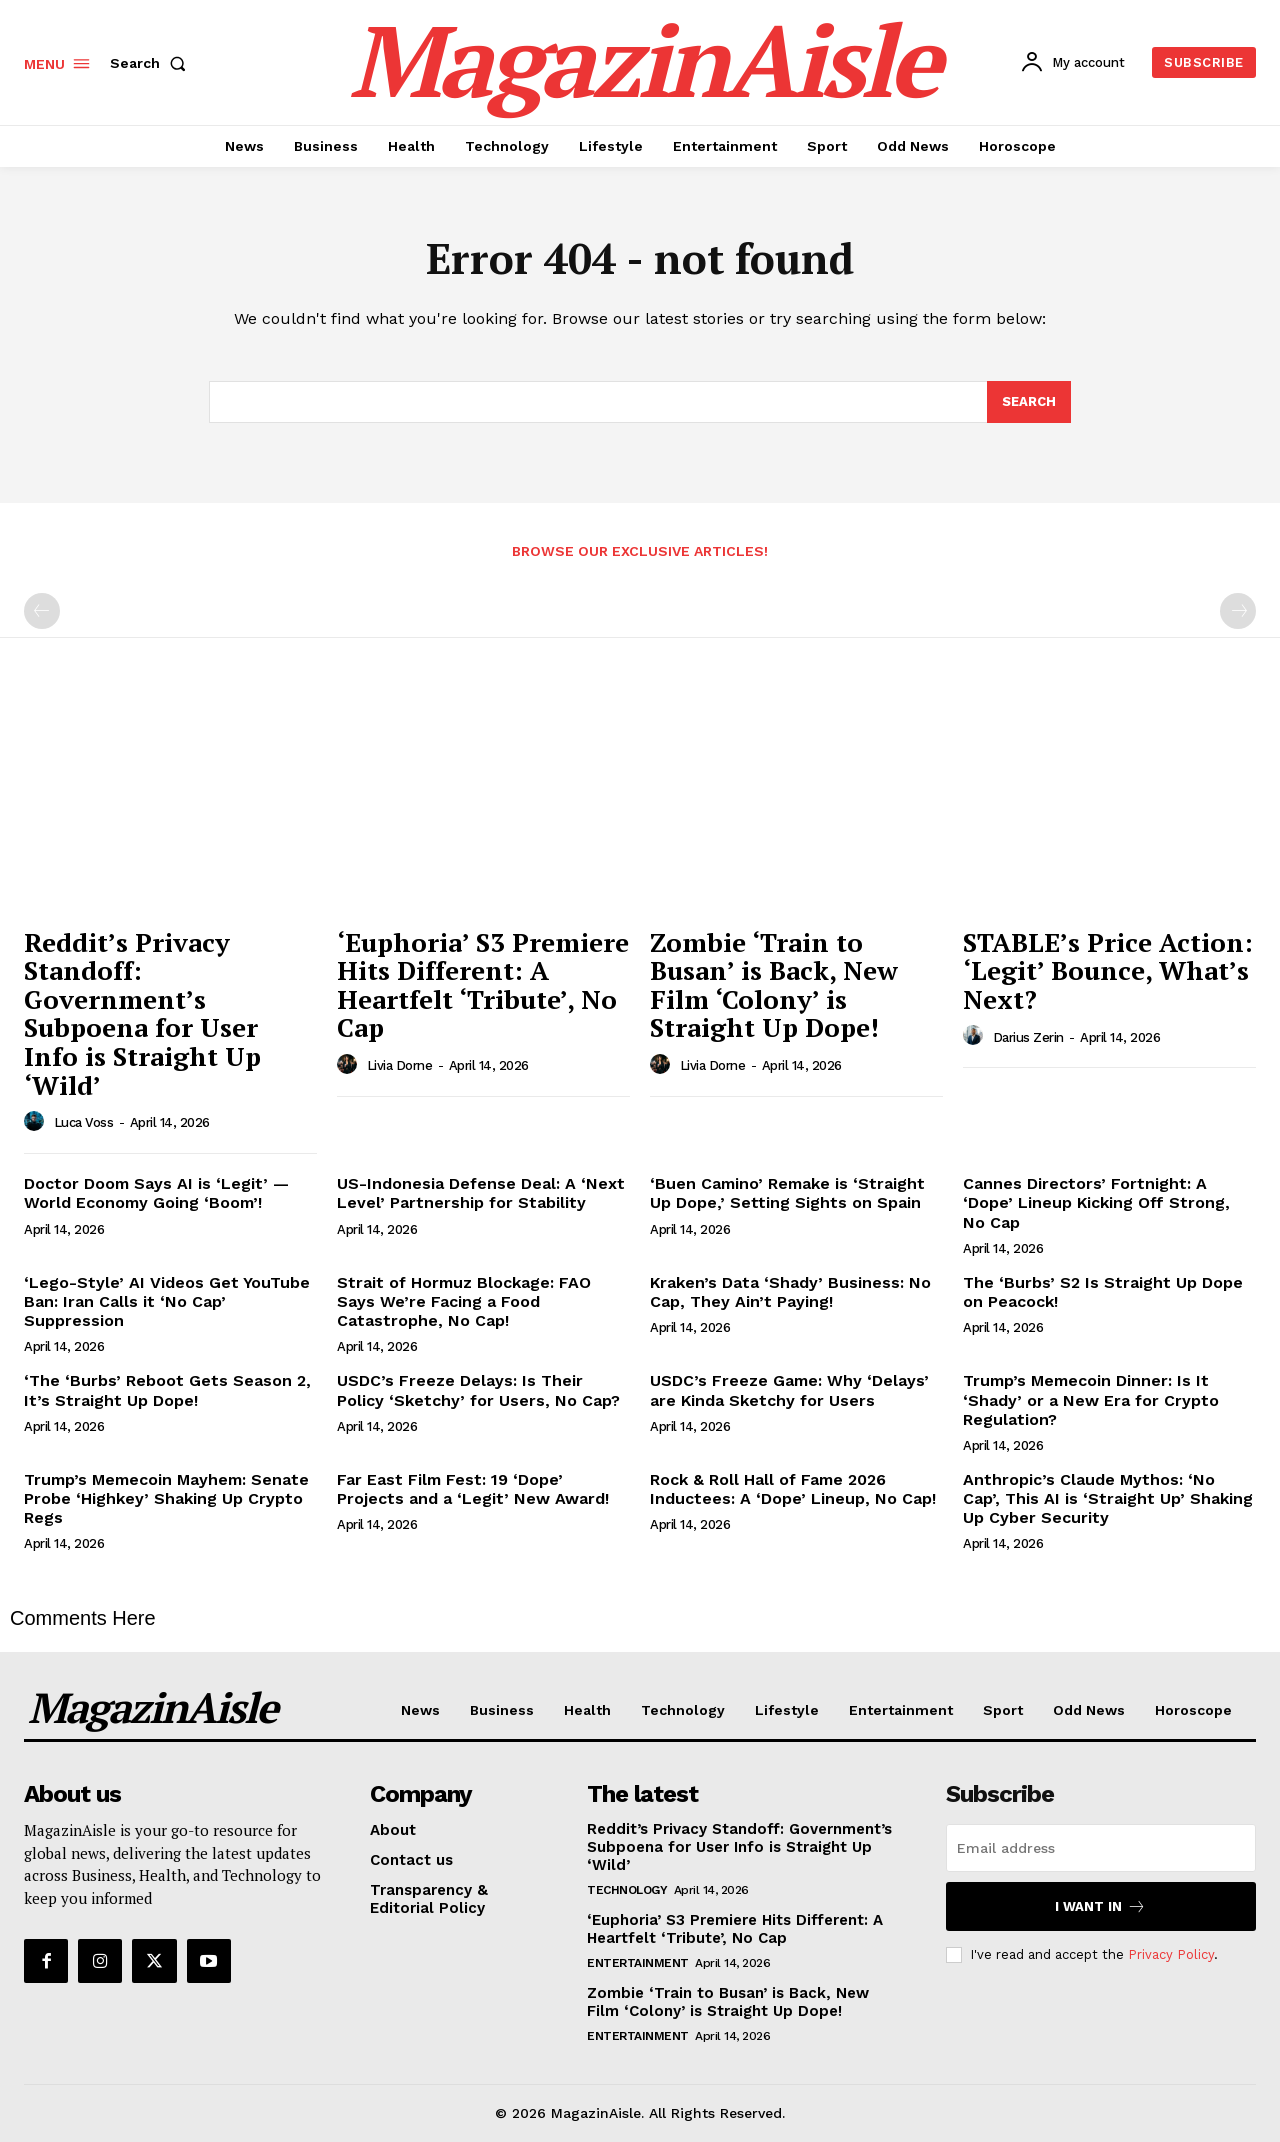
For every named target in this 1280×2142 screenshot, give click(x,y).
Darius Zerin (1028, 1037)
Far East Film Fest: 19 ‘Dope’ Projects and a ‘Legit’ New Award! (473, 1489)
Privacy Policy (1171, 1954)
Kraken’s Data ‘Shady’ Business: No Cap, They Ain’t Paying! (790, 1292)
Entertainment (638, 1963)
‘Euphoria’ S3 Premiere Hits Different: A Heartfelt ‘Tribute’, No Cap (483, 985)
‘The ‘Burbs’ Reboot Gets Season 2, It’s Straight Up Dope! (167, 1390)
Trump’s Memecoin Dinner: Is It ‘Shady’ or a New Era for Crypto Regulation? (1091, 1399)
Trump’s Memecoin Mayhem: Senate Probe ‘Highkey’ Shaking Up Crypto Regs (166, 1498)
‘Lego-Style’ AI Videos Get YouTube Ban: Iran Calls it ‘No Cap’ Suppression (167, 1301)
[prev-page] (42, 611)
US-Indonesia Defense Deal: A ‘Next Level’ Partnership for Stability (481, 1193)
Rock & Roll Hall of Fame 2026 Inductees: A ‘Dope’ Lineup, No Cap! (793, 1489)
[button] (152, 63)
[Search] (1029, 402)
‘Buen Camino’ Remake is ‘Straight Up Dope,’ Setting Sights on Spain (787, 1193)
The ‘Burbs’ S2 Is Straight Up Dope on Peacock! (1103, 1292)
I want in (1100, 1906)
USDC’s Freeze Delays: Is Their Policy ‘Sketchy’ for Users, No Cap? (478, 1390)
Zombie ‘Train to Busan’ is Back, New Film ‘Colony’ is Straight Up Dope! (774, 985)
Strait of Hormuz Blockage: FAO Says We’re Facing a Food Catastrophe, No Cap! (464, 1301)
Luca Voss (84, 1122)
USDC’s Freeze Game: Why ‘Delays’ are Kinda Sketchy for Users (789, 1390)
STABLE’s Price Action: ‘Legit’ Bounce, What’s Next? (1108, 970)
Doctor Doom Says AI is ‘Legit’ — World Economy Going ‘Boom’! (156, 1193)
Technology (627, 1890)
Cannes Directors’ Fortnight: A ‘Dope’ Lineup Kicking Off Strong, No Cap (1096, 1202)
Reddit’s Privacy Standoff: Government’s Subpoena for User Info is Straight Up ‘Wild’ (142, 1013)
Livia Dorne (400, 1065)
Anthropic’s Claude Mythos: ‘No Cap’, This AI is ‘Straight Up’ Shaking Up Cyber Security (1108, 1498)
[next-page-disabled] (1238, 611)
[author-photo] (37, 1122)
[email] (1101, 1848)
